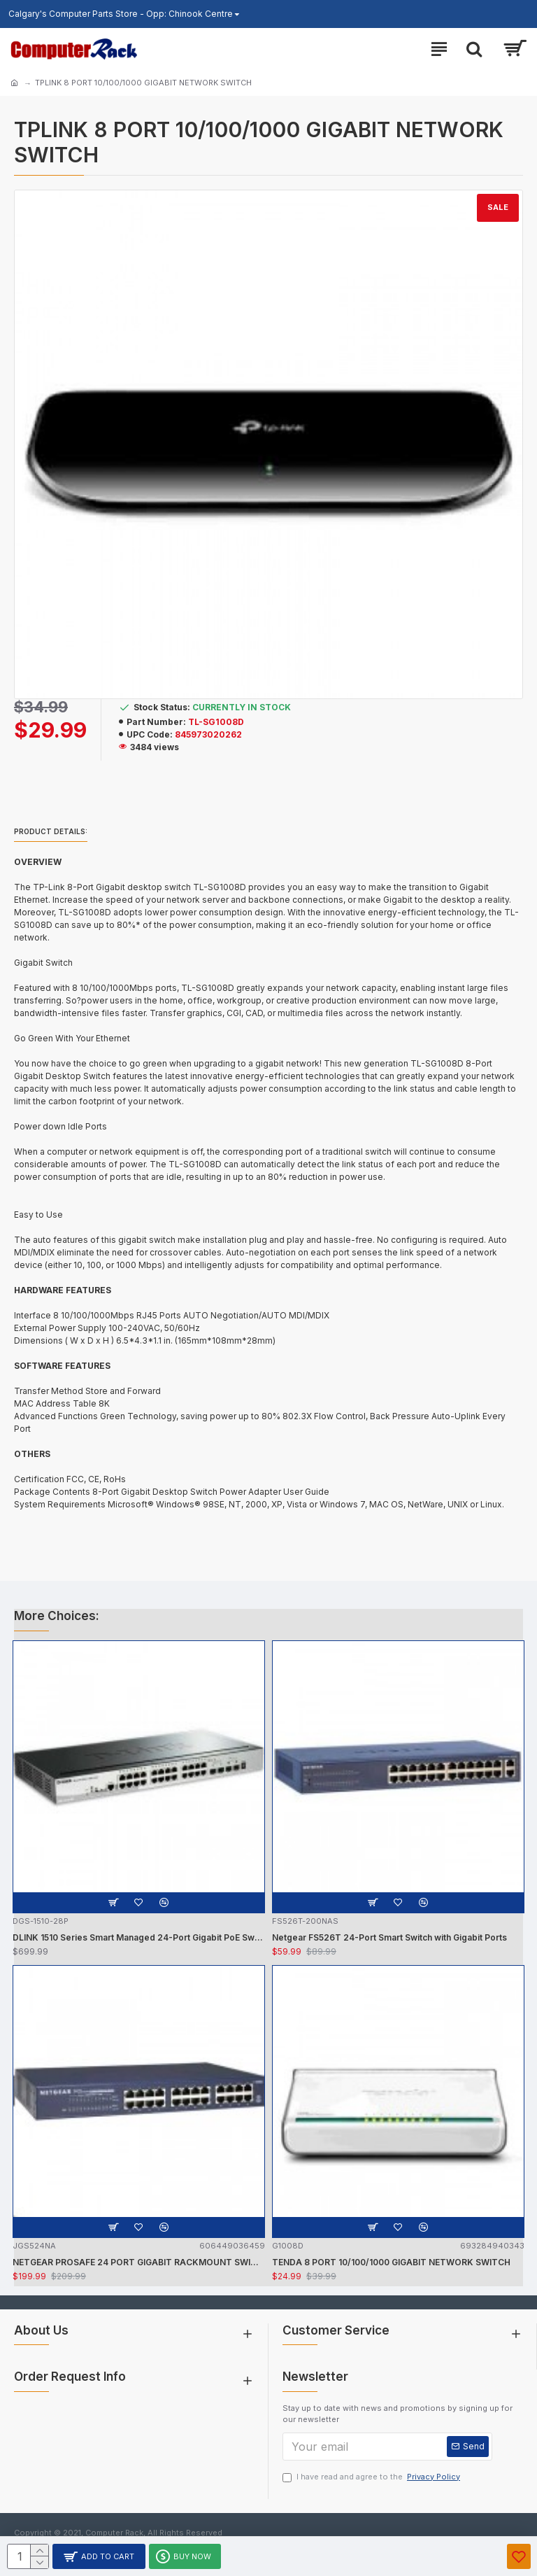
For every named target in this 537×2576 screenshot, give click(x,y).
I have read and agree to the (372, 2477)
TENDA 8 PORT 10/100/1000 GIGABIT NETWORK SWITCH (391, 2262)
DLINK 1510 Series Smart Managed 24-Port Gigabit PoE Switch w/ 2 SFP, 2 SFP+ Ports (139, 1937)
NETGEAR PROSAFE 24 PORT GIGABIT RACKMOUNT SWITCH (139, 2262)
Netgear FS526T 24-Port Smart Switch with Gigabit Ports (389, 1937)
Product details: (50, 831)
